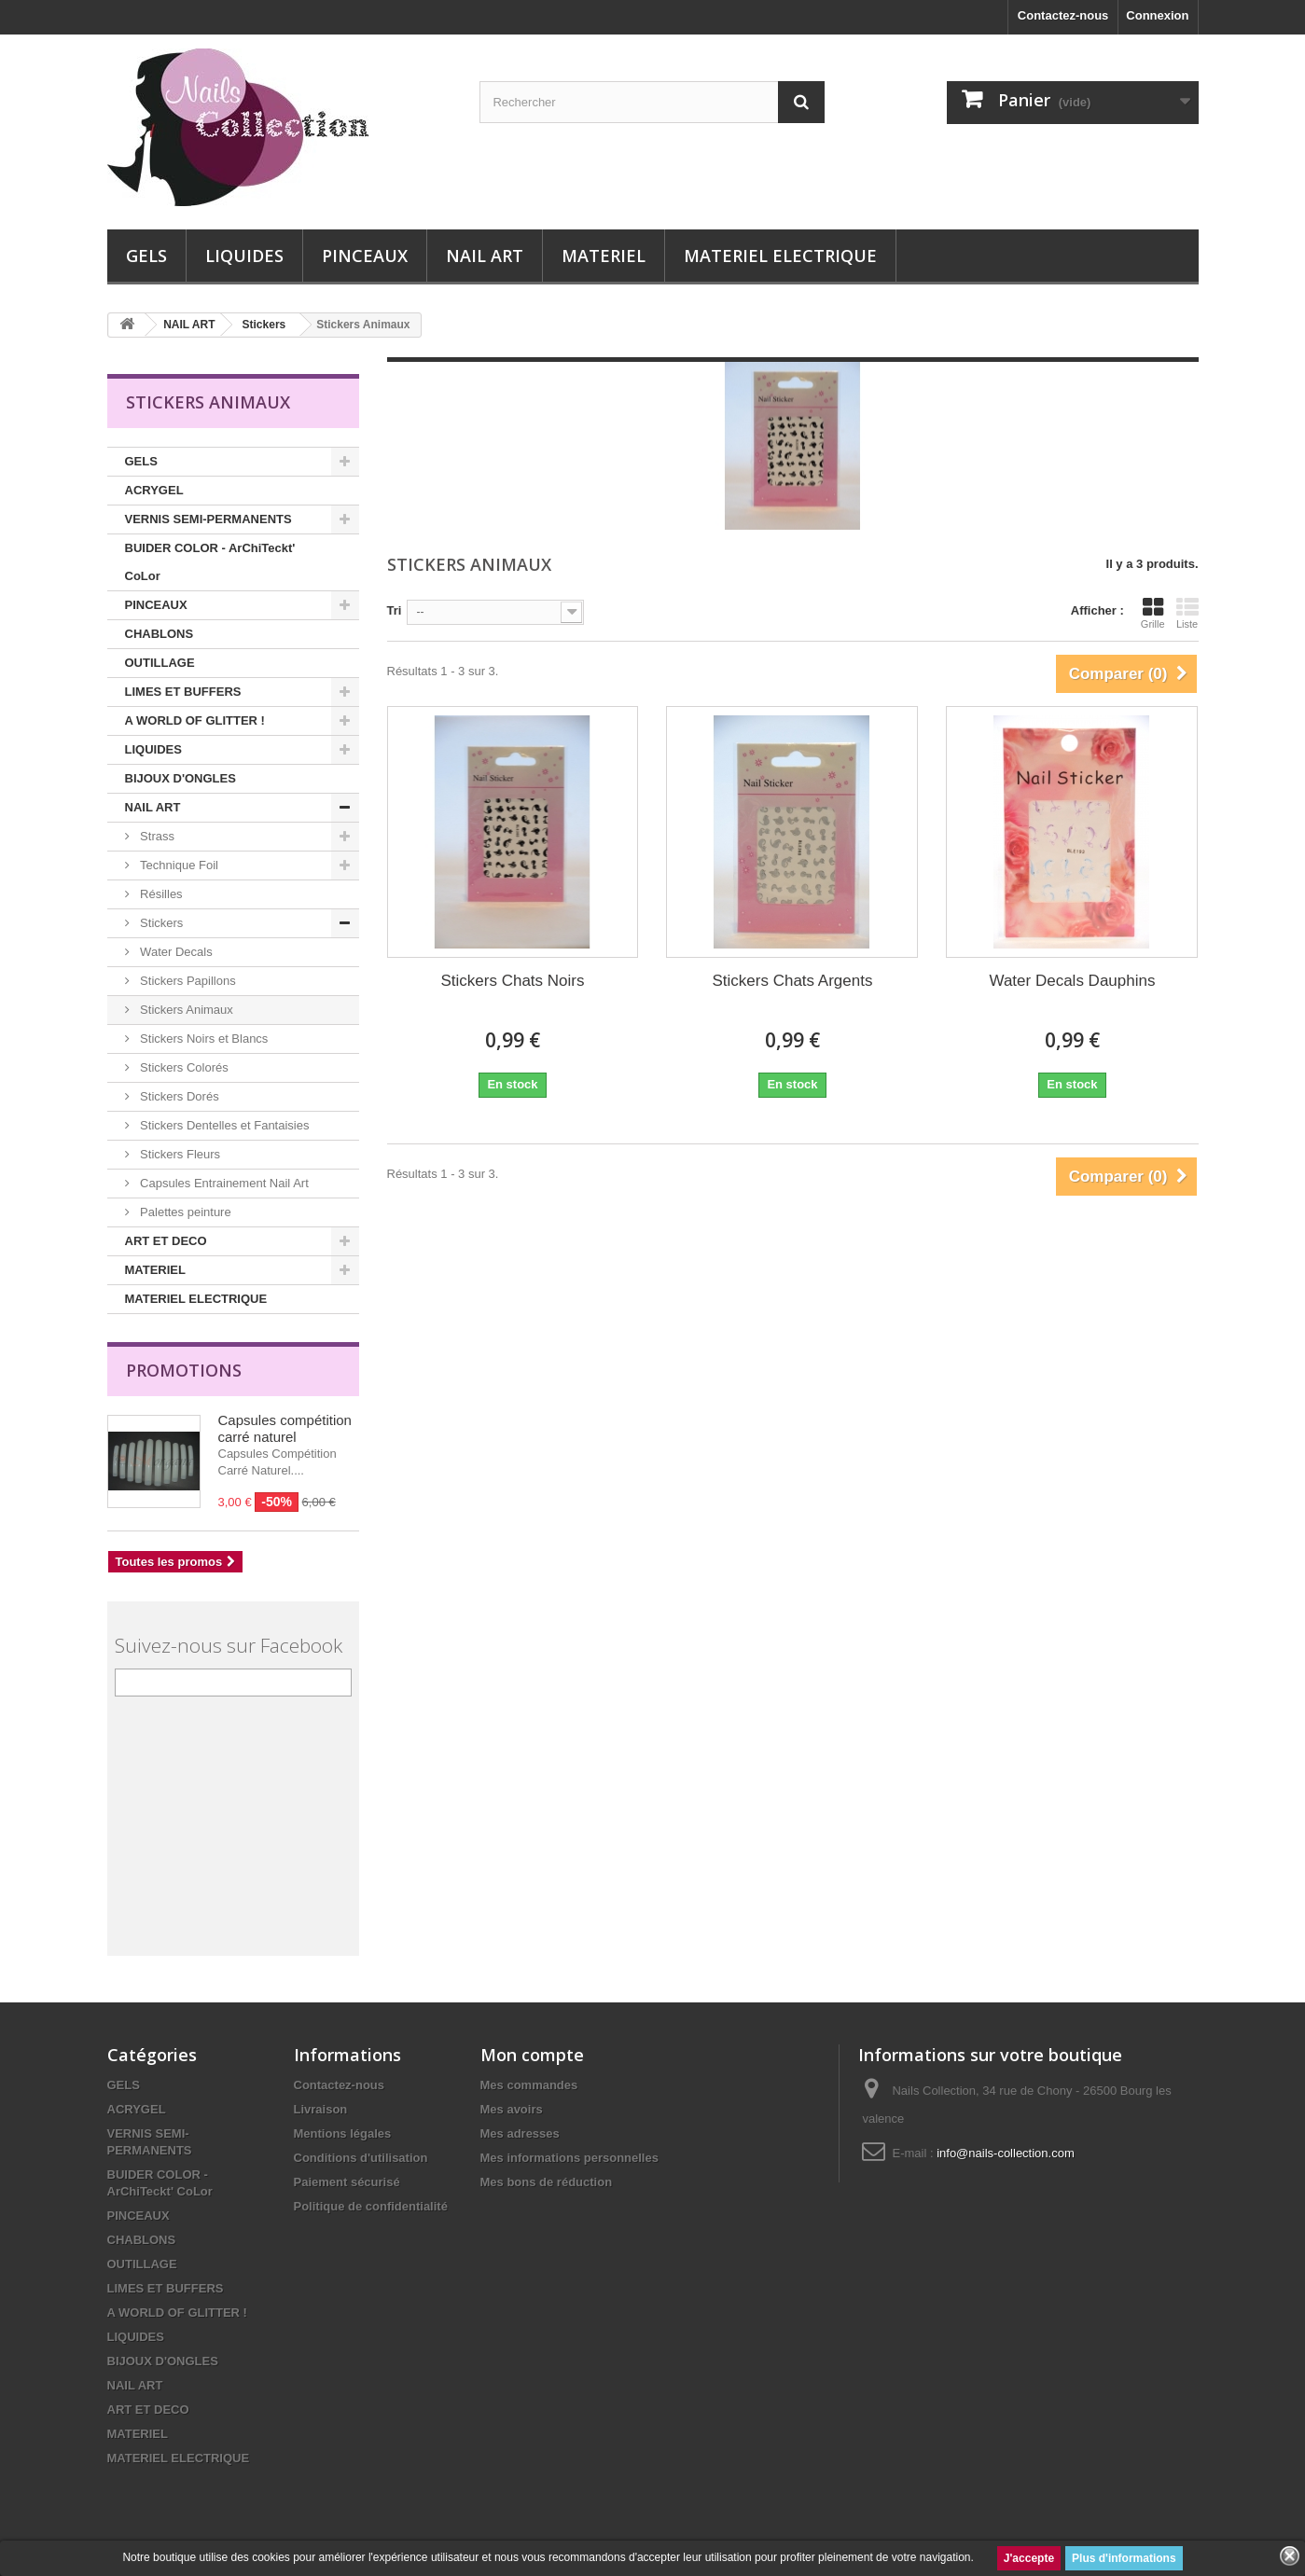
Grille (1153, 613)
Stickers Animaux (185, 1010)
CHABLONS (159, 634)
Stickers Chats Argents (792, 981)
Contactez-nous (1063, 15)
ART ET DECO (166, 1241)
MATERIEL (604, 255)
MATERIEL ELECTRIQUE (780, 255)
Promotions (184, 1370)
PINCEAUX (365, 255)
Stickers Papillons (186, 981)
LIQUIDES (244, 255)
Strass (155, 836)
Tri (394, 610)
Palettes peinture (184, 1212)
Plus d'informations (1124, 2558)
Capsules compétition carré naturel (285, 1428)
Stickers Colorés (183, 1067)
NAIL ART (484, 255)
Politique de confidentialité (371, 2206)
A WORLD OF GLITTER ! (195, 720)
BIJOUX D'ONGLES (180, 778)
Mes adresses (520, 2133)
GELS (146, 255)
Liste (1187, 613)
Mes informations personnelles (569, 2158)
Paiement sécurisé (347, 2182)
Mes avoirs (511, 2109)
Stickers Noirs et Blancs (203, 1039)
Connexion (1157, 15)
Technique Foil (177, 865)
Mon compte (532, 2054)
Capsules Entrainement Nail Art (223, 1183)
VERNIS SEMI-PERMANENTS (208, 519)
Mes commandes (529, 2085)
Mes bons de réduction (546, 2182)
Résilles (160, 894)
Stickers (160, 923)
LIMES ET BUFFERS (183, 692)
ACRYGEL (154, 490)
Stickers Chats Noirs (513, 981)
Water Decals (175, 952)
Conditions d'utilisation (361, 2158)
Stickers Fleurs (179, 1154)
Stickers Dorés (178, 1096)
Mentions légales (343, 2133)
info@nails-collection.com (1006, 2153)
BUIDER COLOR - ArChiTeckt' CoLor (210, 562)
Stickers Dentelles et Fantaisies (223, 1125)
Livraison (321, 2109)
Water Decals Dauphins (1072, 981)
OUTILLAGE (160, 663)
